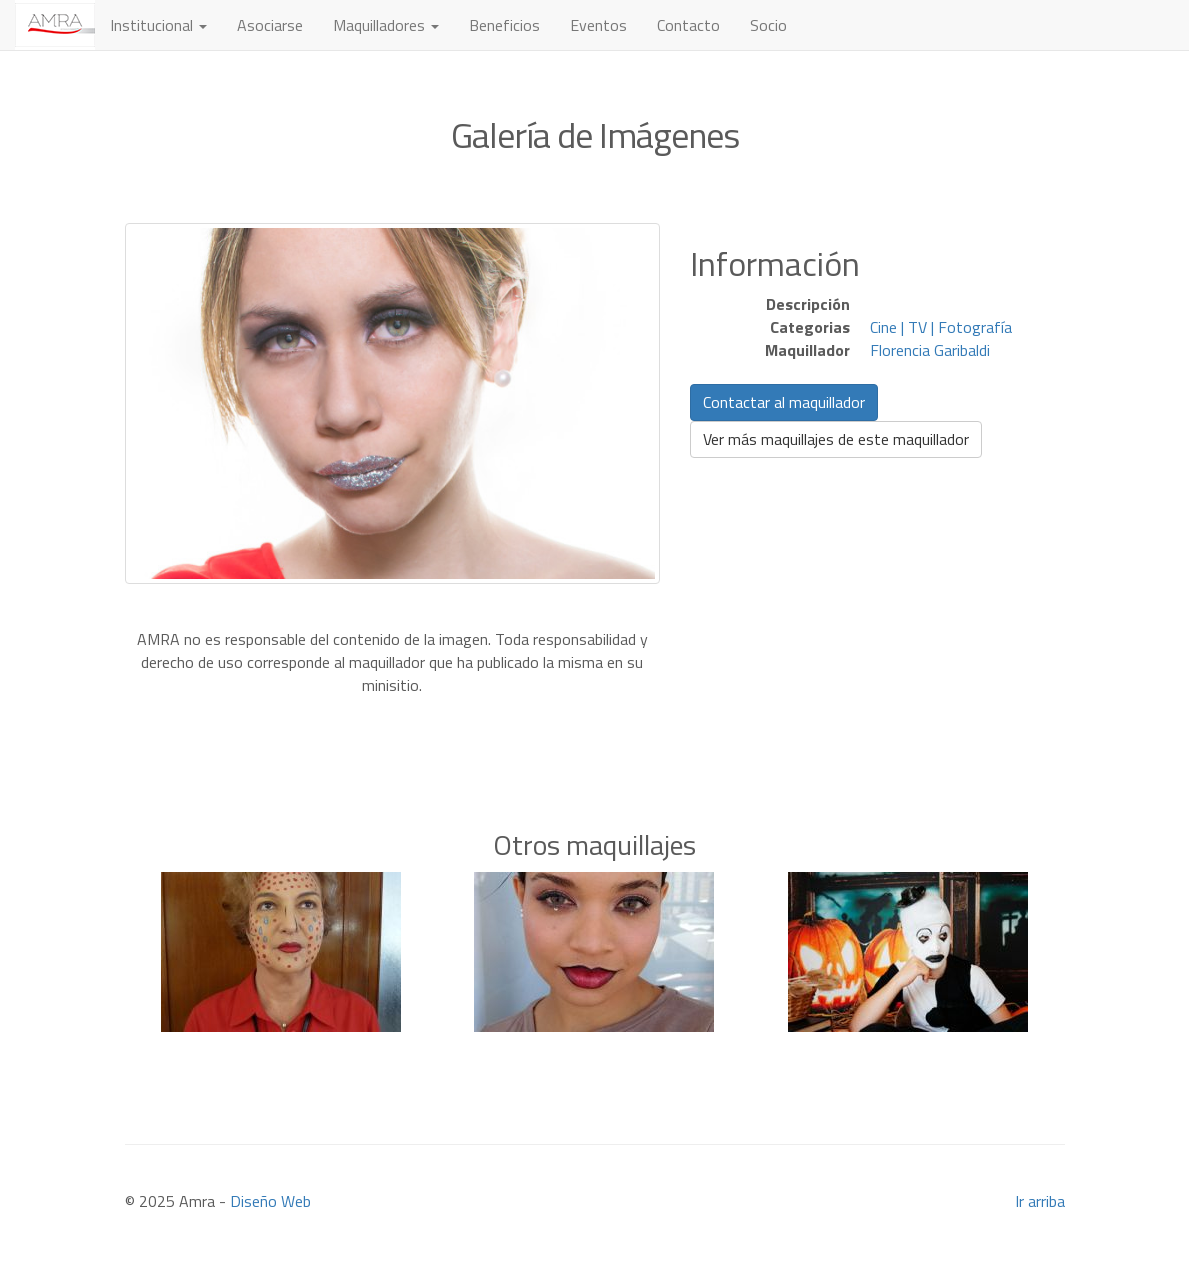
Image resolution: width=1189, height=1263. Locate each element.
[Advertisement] (595, 727)
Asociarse (270, 25)
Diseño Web (270, 1201)
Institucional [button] (158, 25)
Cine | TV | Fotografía (941, 327)
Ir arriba (1040, 1201)
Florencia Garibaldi (930, 350)
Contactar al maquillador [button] (784, 402)
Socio (768, 25)
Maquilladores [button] (386, 25)
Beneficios (504, 25)
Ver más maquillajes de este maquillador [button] (836, 439)
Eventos (598, 25)
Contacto (688, 25)
